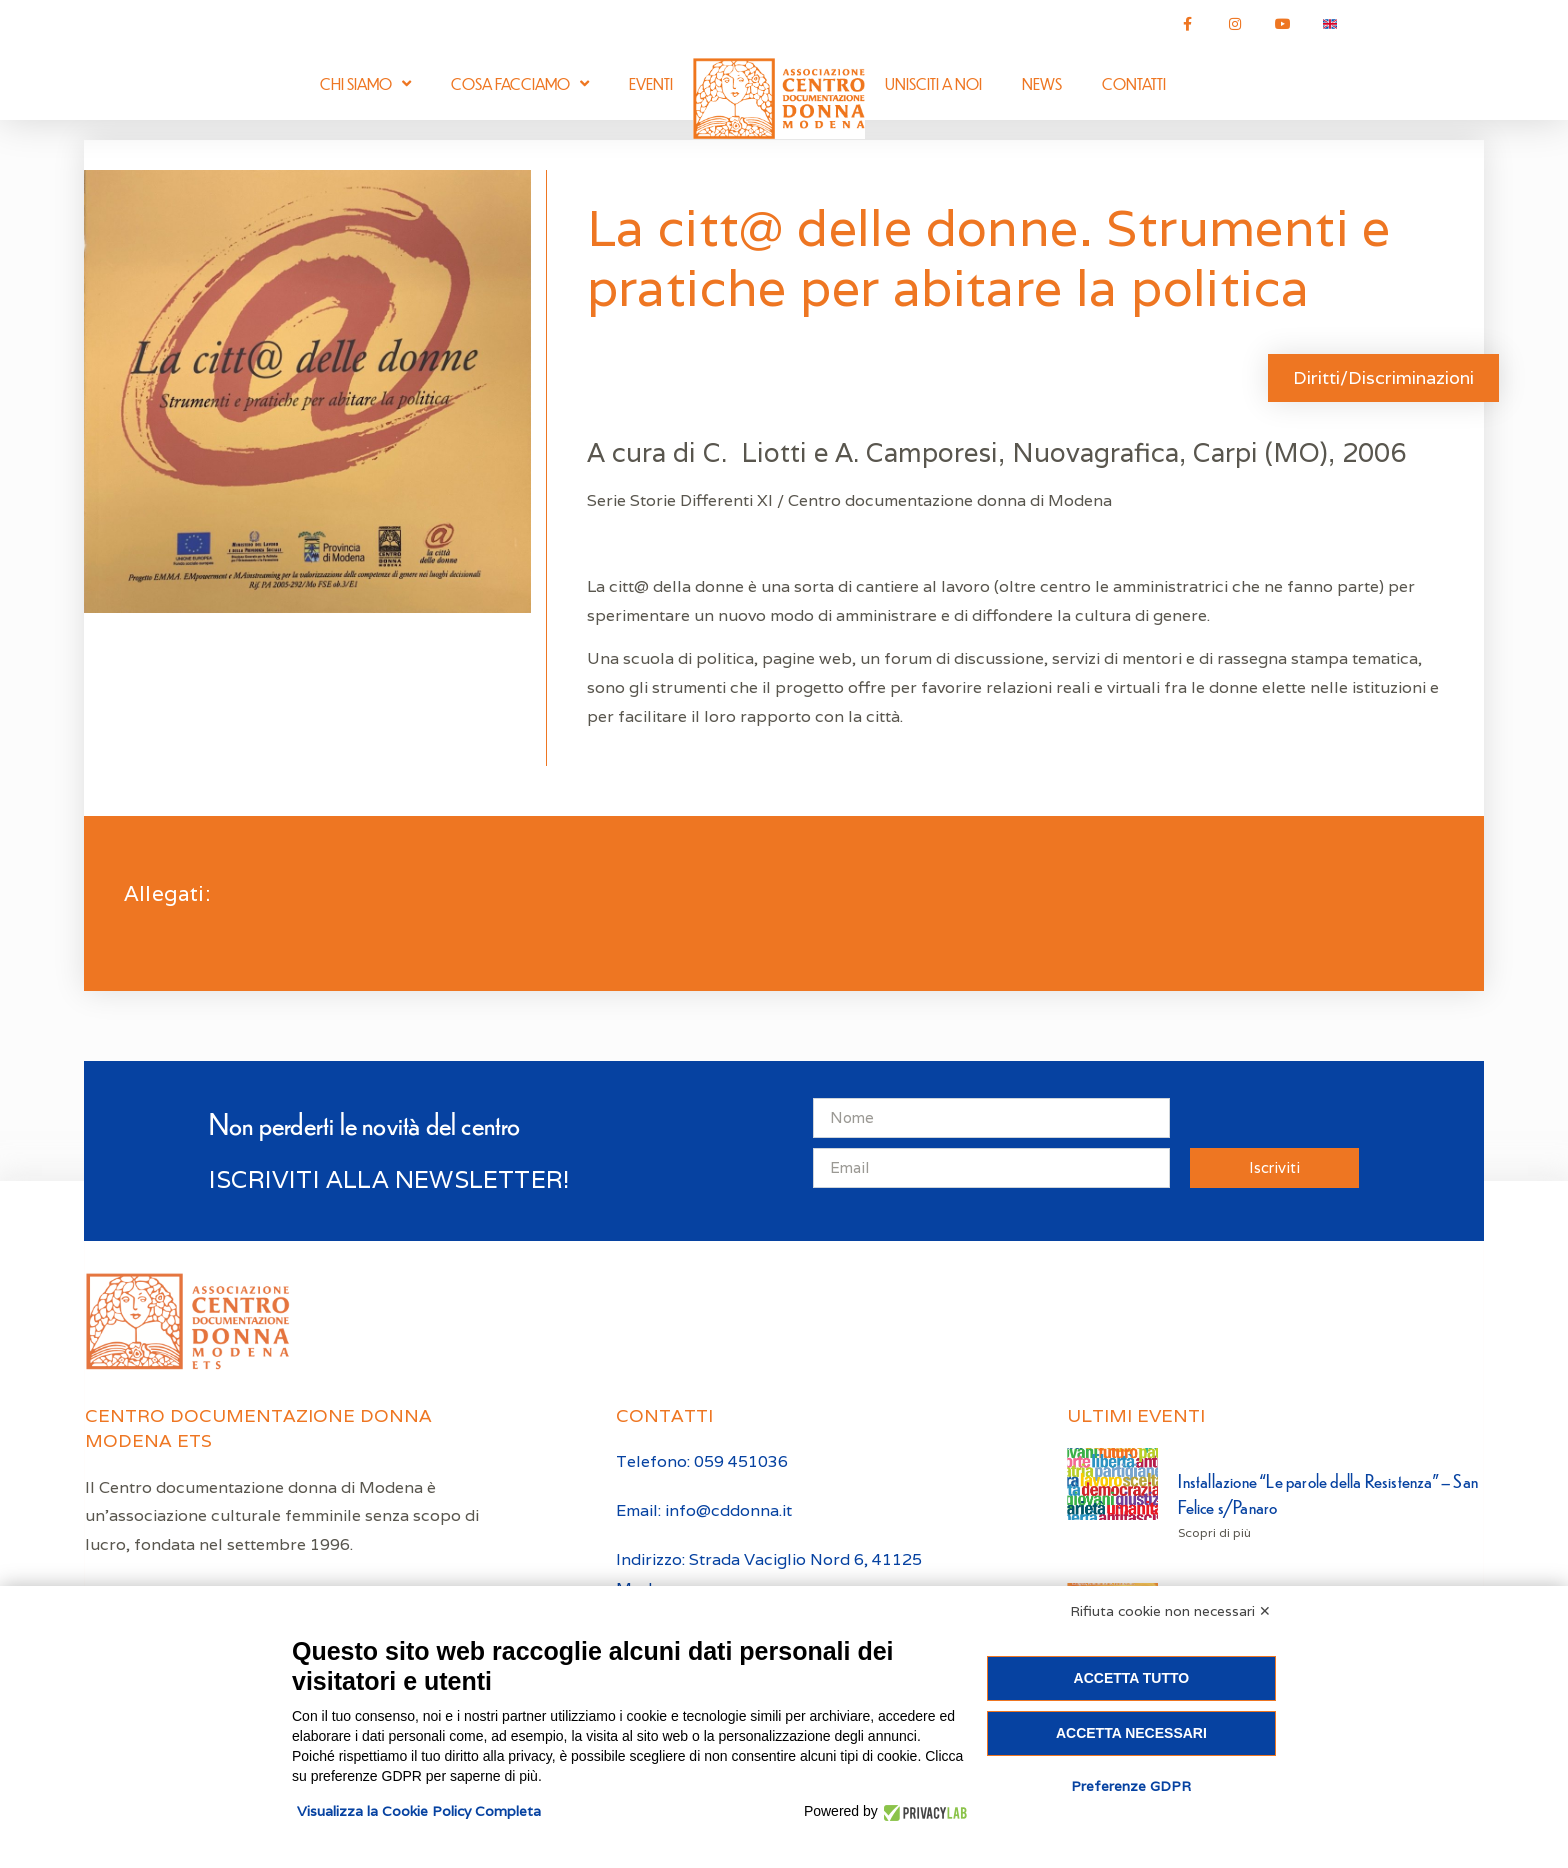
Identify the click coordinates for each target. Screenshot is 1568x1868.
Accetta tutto (1132, 1678)
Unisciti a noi (933, 83)
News (1042, 83)
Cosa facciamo (520, 83)
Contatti (1134, 83)
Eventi (651, 83)
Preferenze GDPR (1131, 1786)
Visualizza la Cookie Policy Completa (419, 1811)
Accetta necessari (1131, 1733)
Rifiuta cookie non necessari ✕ (1170, 1611)
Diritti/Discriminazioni (1383, 377)
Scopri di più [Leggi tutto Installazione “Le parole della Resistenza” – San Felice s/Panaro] (1214, 1532)
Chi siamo (365, 83)
